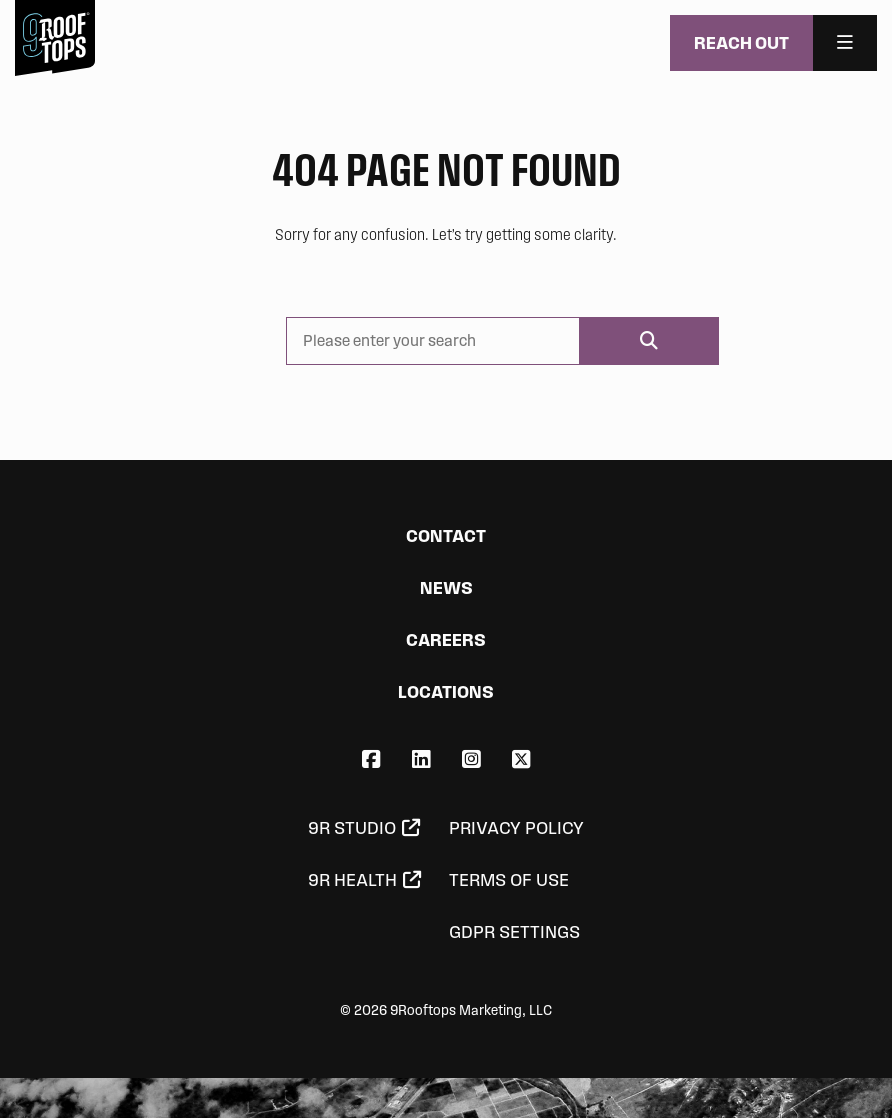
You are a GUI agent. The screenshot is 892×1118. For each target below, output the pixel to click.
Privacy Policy (516, 828)
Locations (446, 691)
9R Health (352, 880)
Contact (446, 535)
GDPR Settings (514, 932)
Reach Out (741, 42)
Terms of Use (509, 880)
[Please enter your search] (432, 341)
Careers (446, 639)
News (446, 587)
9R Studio (352, 828)
